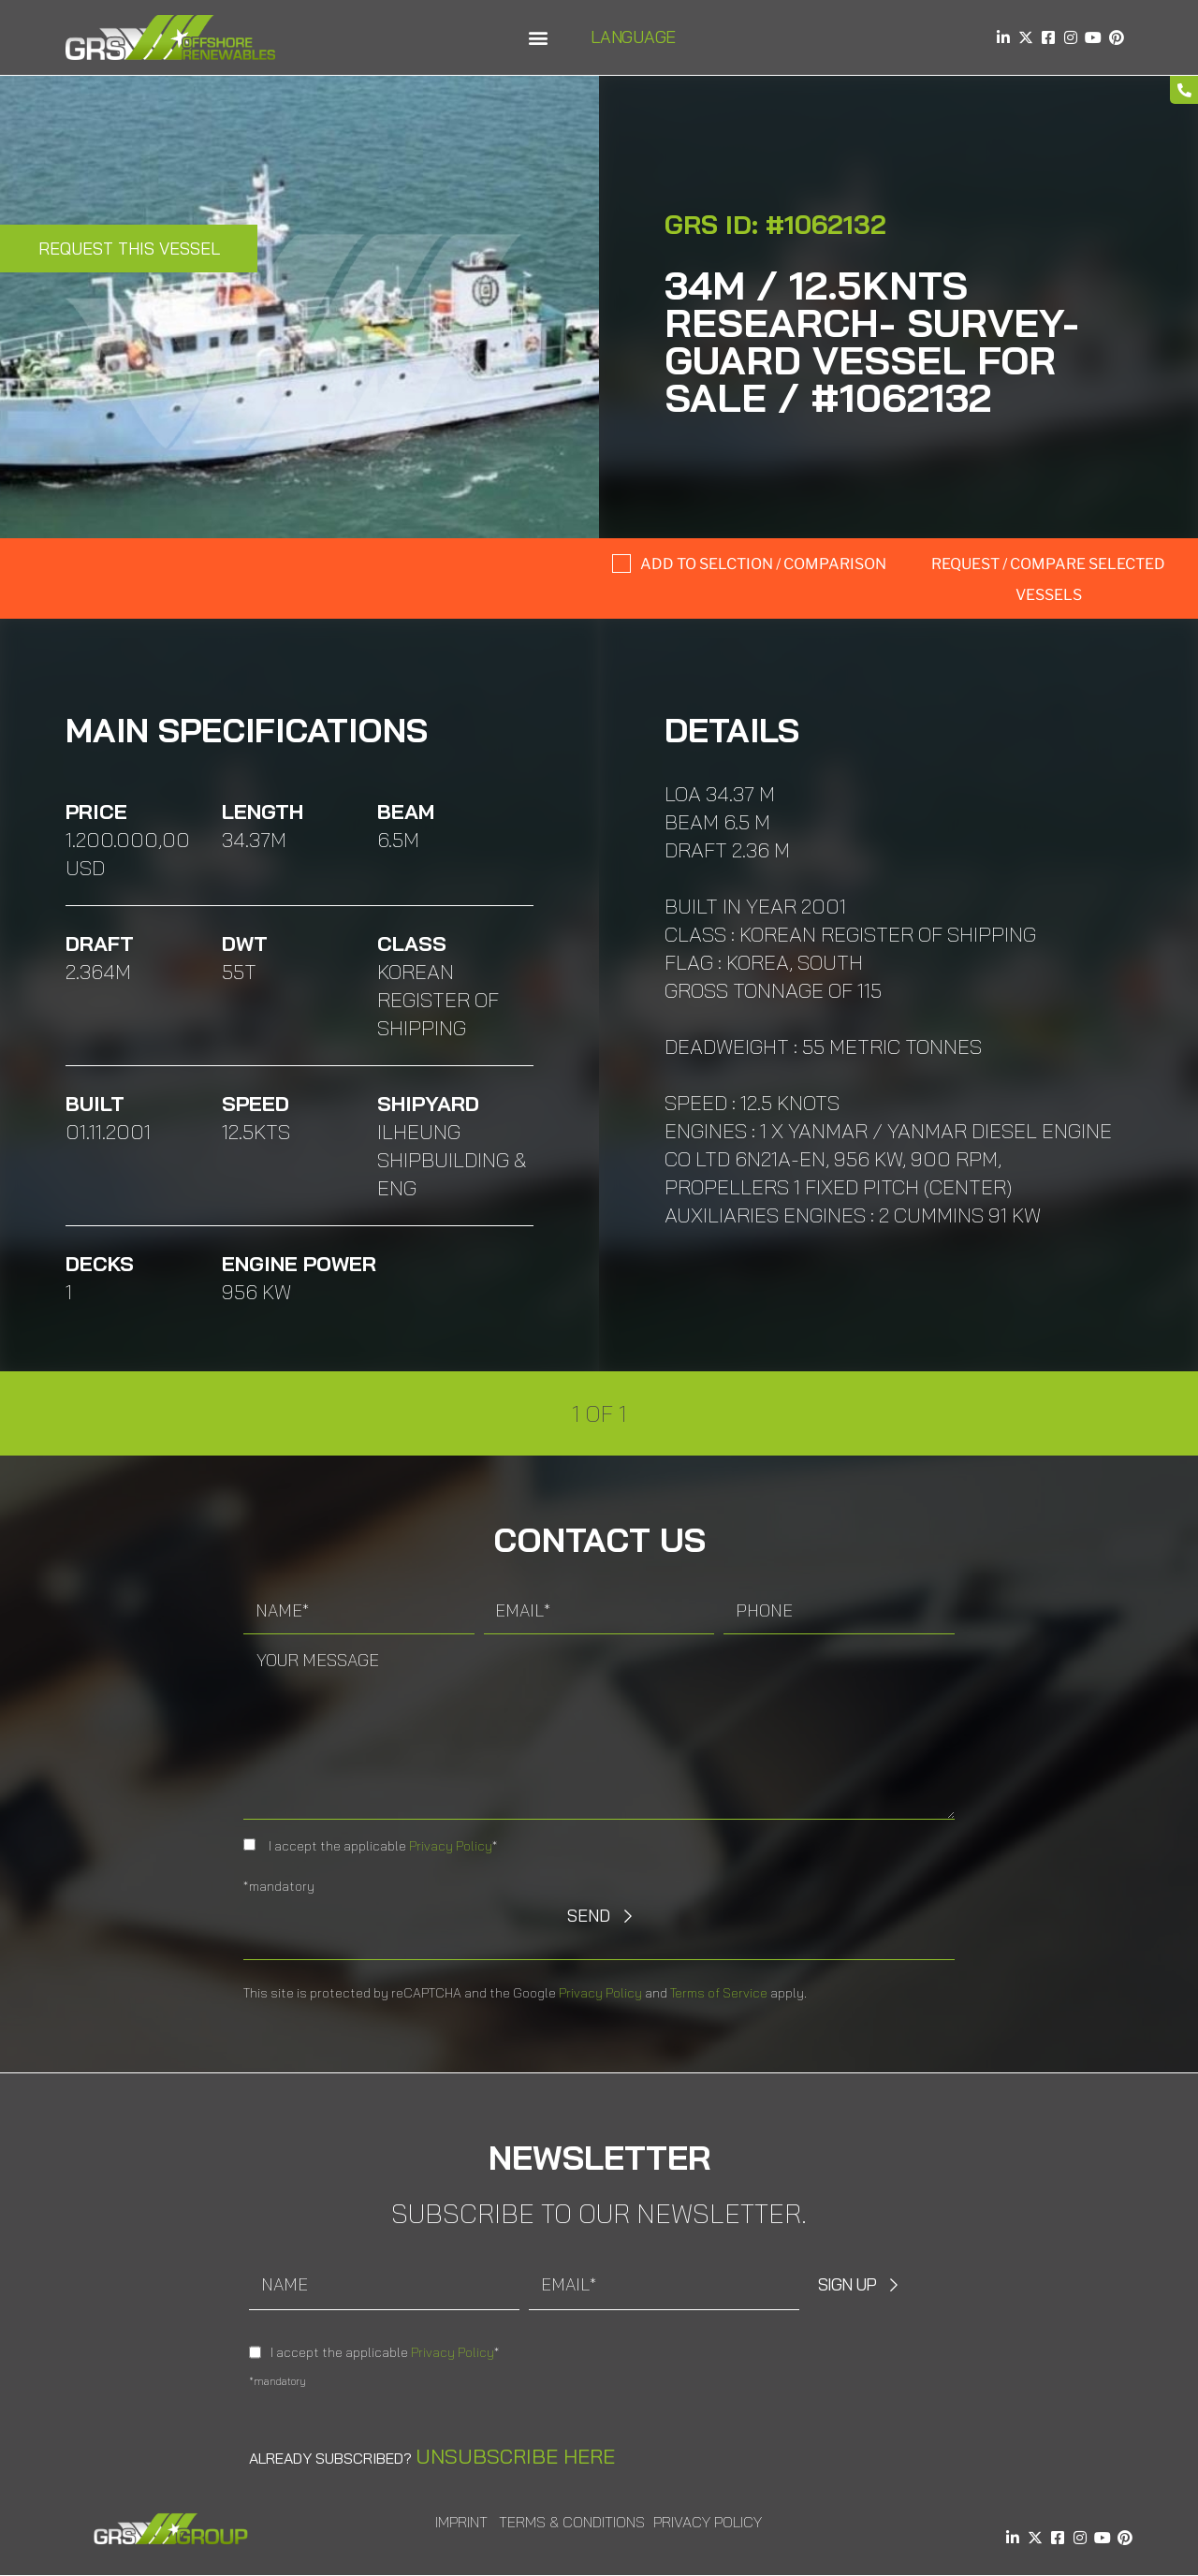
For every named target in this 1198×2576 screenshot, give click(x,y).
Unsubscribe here (515, 2456)
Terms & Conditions (572, 2521)
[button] (537, 37)
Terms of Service (718, 1992)
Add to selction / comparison (763, 564)
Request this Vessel (129, 248)
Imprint (461, 2521)
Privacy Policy (450, 1845)
